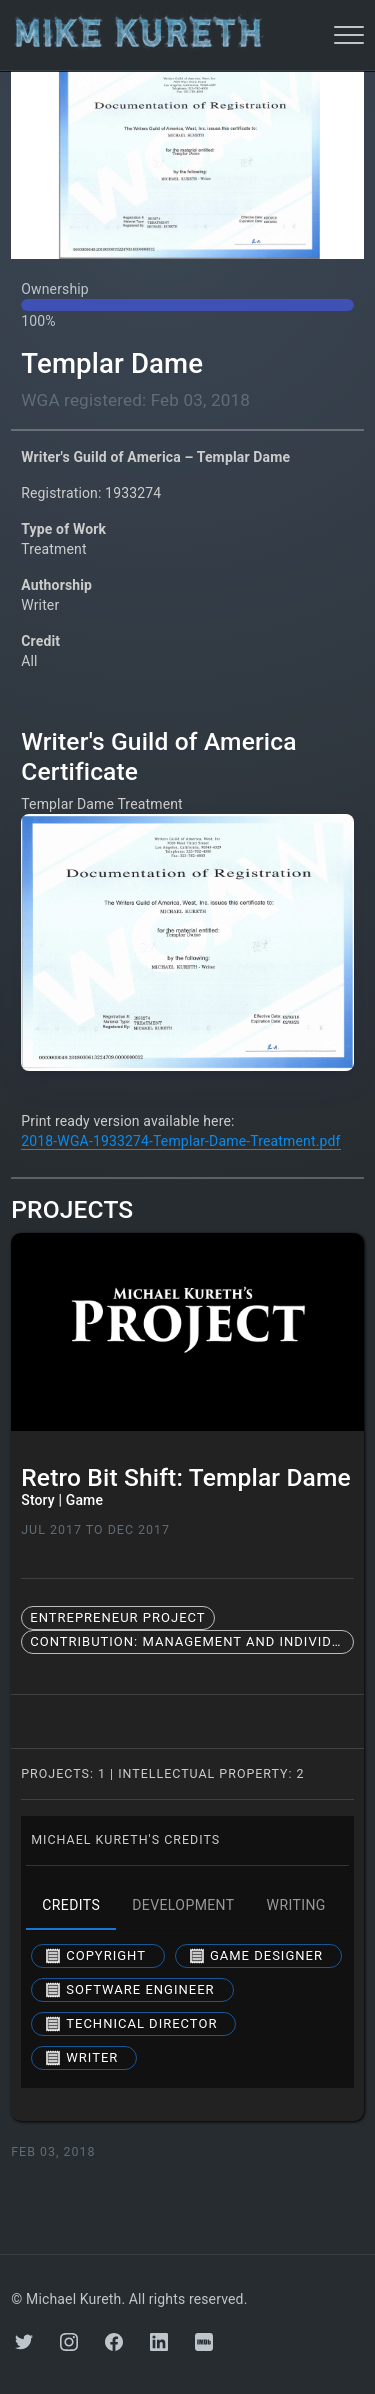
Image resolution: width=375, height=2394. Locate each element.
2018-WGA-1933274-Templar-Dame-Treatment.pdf (180, 1141)
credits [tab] (71, 1906)
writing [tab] (296, 1906)
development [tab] (183, 1906)
